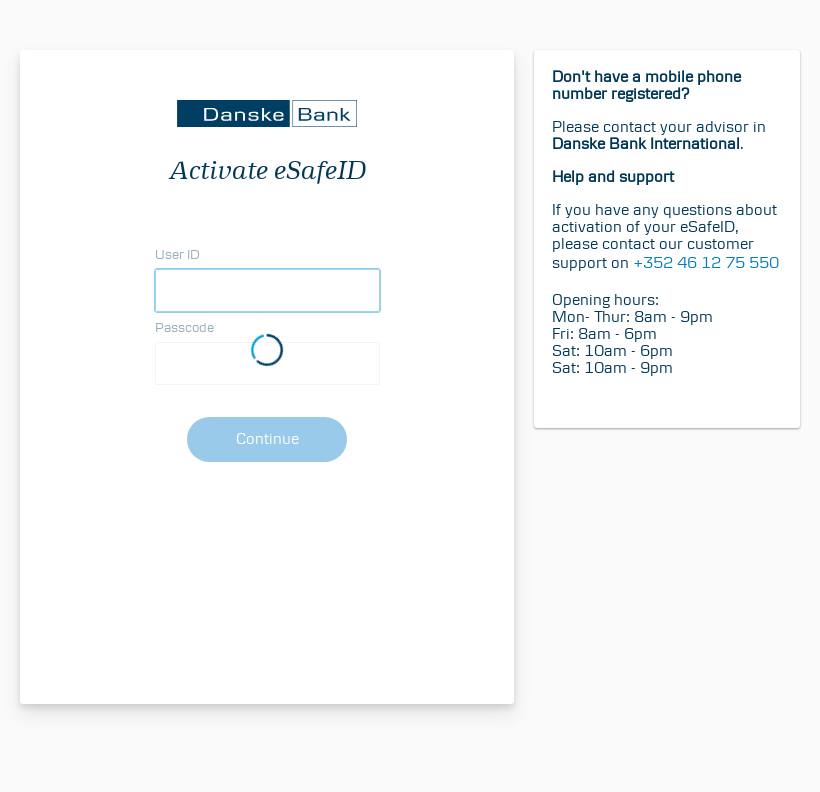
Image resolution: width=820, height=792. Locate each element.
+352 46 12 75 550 (706, 262)
